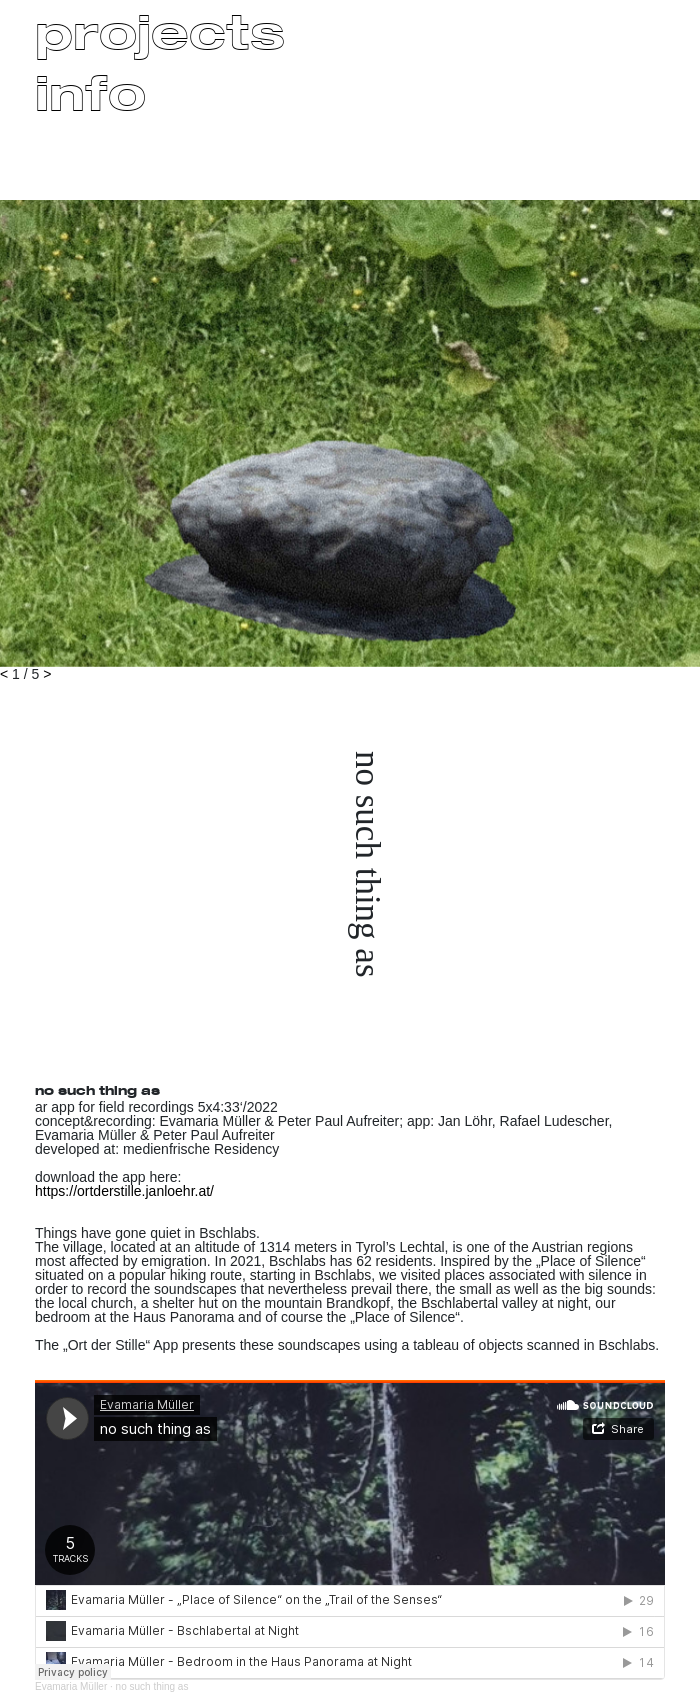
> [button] (47, 674)
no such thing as (152, 1686)
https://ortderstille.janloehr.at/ (124, 1191)
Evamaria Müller (71, 1686)
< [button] (4, 674)
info (90, 92)
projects (160, 31)
